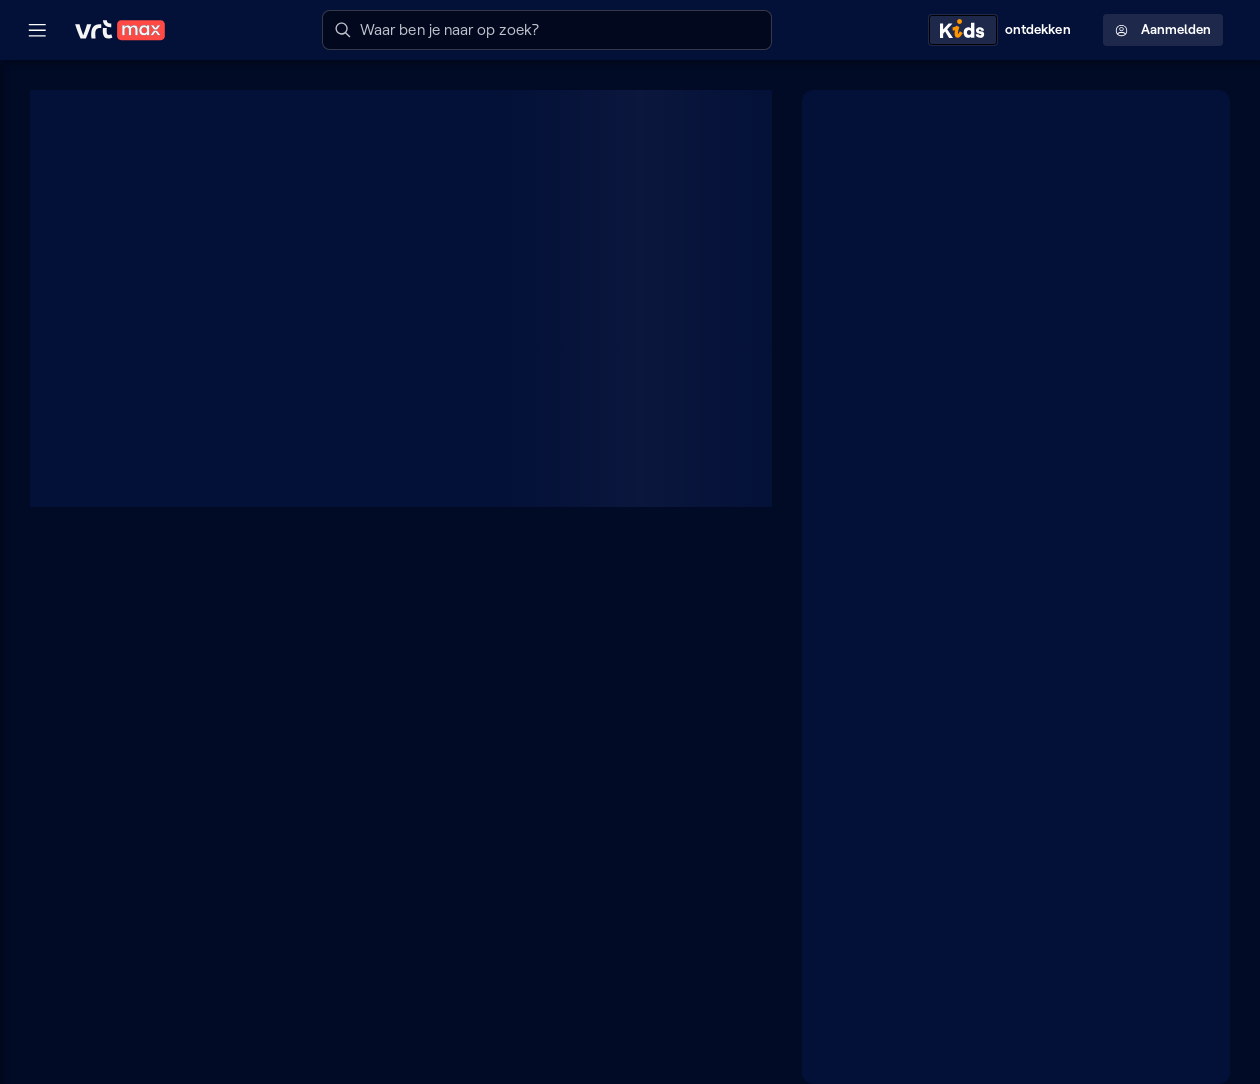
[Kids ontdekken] (1004, 30)
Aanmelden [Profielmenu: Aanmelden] (1163, 29)
